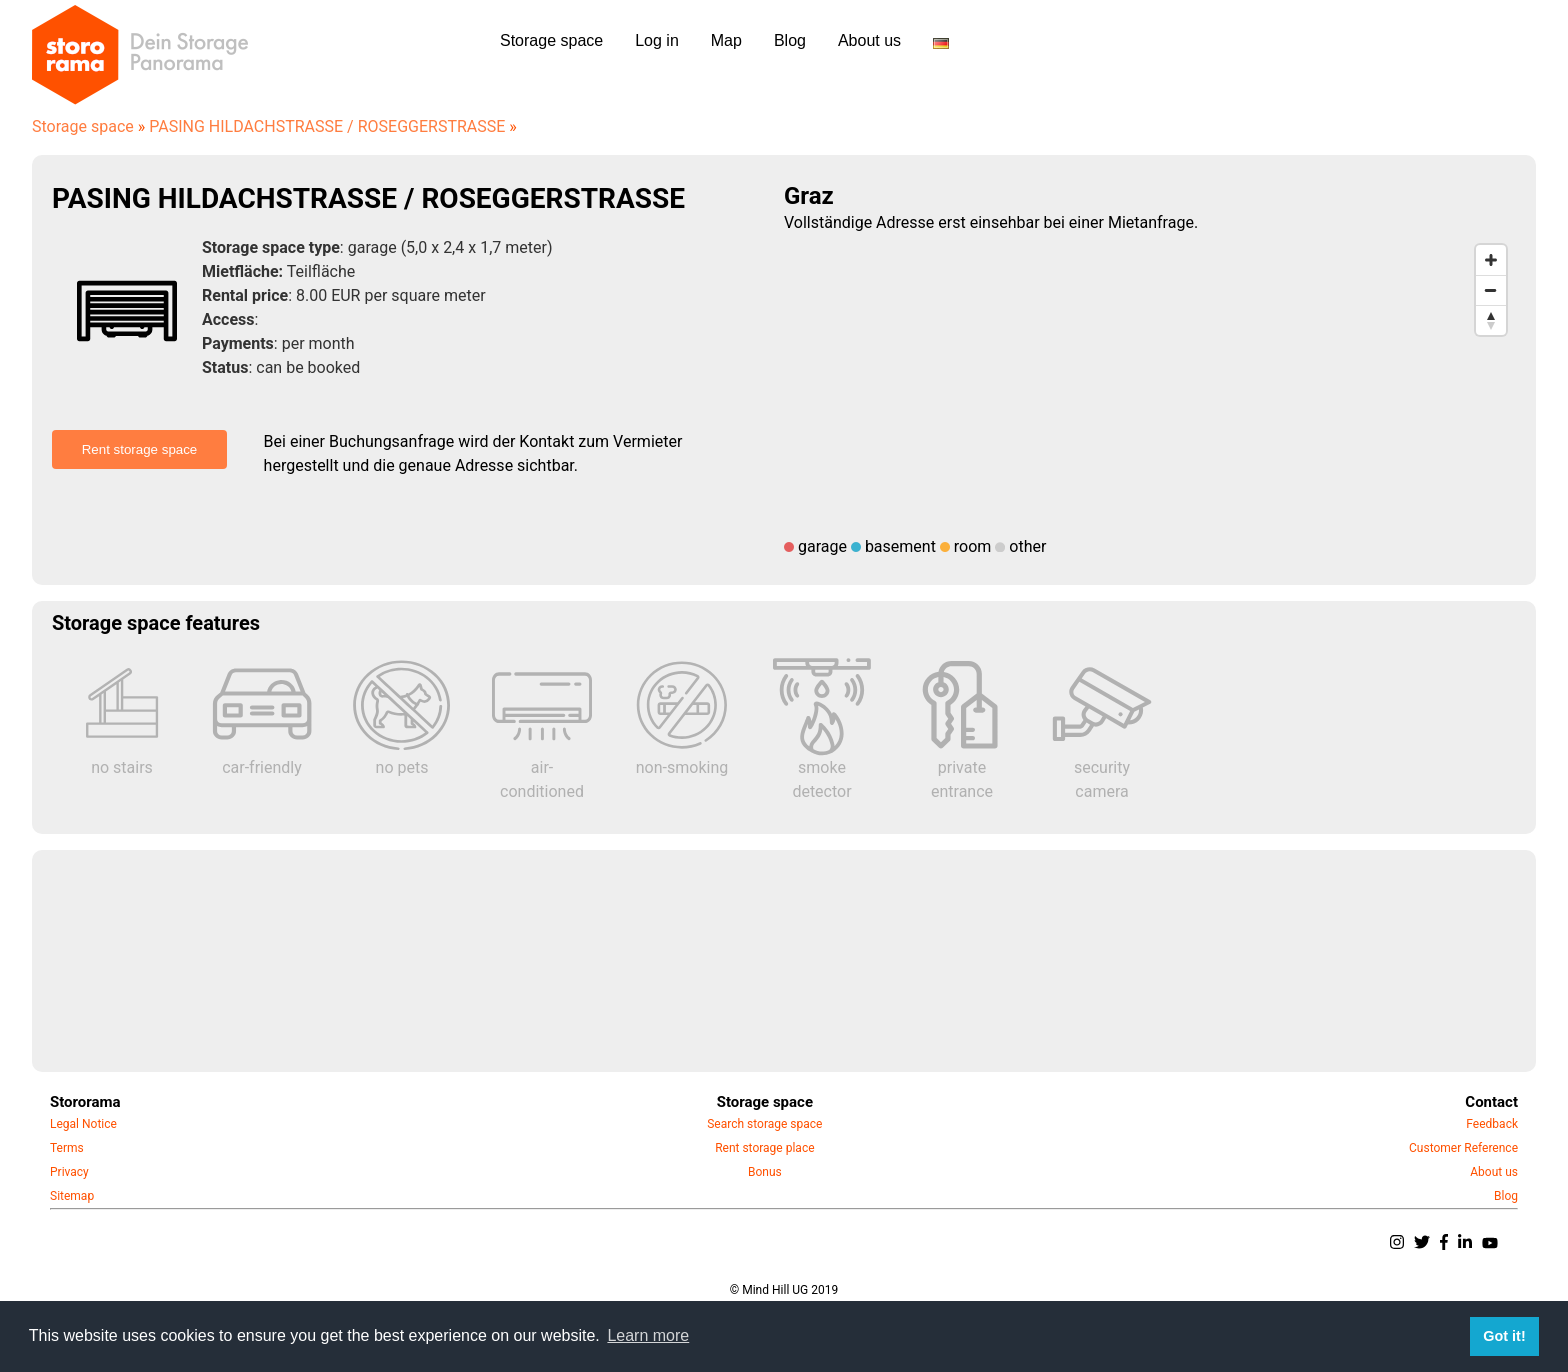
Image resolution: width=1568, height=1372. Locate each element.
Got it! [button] (1504, 1336)
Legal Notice (83, 1124)
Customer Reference (1463, 1148)
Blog (1506, 1196)
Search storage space (764, 1124)
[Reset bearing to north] (1491, 320)
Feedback (1492, 1124)
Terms (67, 1148)
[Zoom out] (1491, 290)
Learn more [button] (648, 1335)
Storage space (88, 126)
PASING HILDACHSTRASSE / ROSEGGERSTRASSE (333, 126)
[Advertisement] (652, 961)
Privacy (69, 1172)
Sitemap (72, 1196)
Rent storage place (764, 1148)
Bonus (765, 1172)
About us (1494, 1172)
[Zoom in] (1491, 260)
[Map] (1150, 385)
